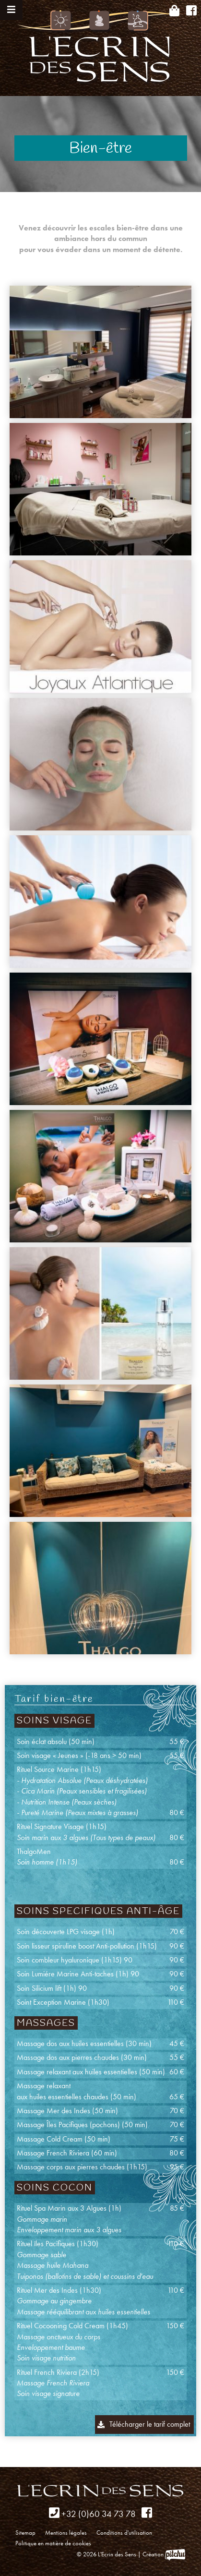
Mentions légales (66, 2532)
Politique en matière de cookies (53, 2543)
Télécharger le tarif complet (149, 2424)
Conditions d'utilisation (124, 2532)
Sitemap (25, 2532)
